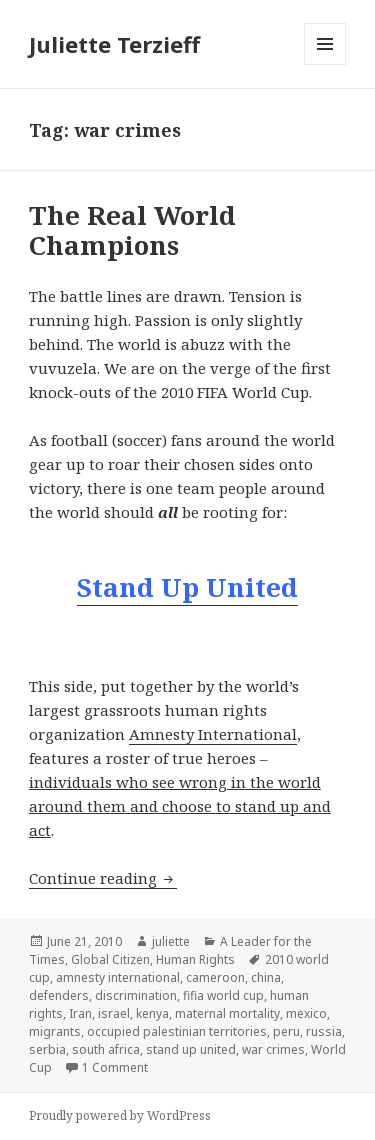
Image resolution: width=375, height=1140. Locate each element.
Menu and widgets (325, 64)
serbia (47, 1049)
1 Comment (115, 1067)
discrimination (136, 995)
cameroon (215, 977)
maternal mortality (227, 1013)
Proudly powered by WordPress (120, 1115)
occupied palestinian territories (177, 1031)
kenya (152, 1013)
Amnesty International (213, 734)
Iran (80, 1013)
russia (324, 1031)
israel (114, 1013)
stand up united (191, 1049)
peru (286, 1031)
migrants (55, 1031)
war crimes (273, 1049)
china (266, 977)
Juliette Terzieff (114, 44)
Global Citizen (110, 959)
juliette (171, 941)
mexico (306, 1013)
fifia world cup (223, 995)
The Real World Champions (132, 230)
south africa (106, 1049)
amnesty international (118, 977)
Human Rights (195, 959)
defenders (59, 995)
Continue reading (103, 878)
